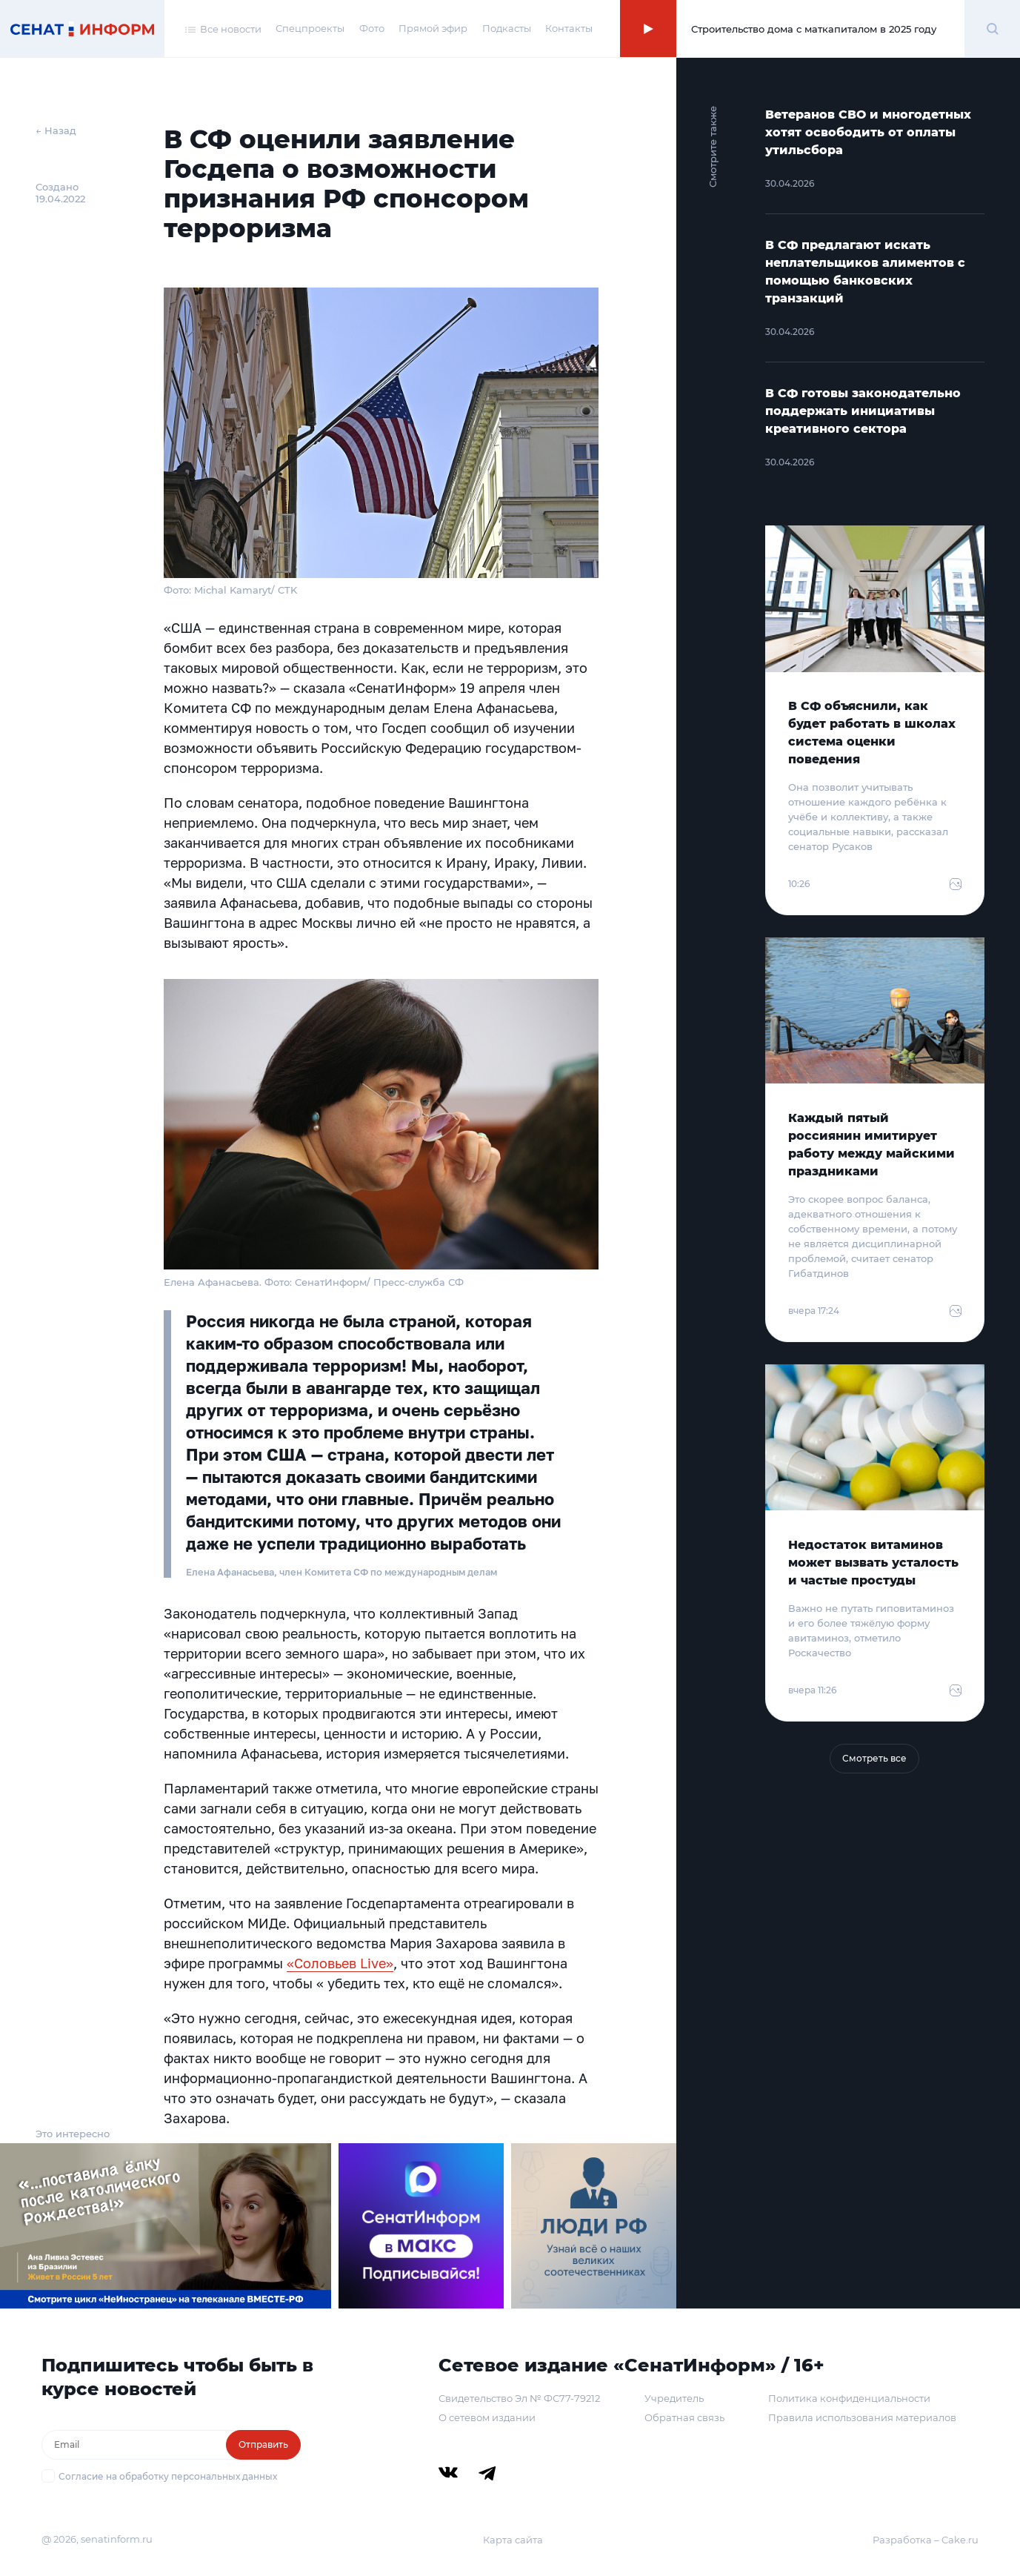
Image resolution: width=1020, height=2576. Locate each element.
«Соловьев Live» (340, 1963)
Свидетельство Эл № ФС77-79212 (519, 2398)
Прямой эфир (433, 28)
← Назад (56, 130)
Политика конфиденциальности (849, 2398)
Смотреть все (874, 1758)
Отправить (263, 2444)
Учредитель (674, 2398)
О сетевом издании (487, 2417)
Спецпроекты (310, 28)
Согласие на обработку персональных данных (168, 2476)
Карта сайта (513, 2540)
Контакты (569, 28)
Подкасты (506, 28)
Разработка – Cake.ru (926, 2540)
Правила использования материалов (862, 2417)
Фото (371, 28)
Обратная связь (684, 2417)
